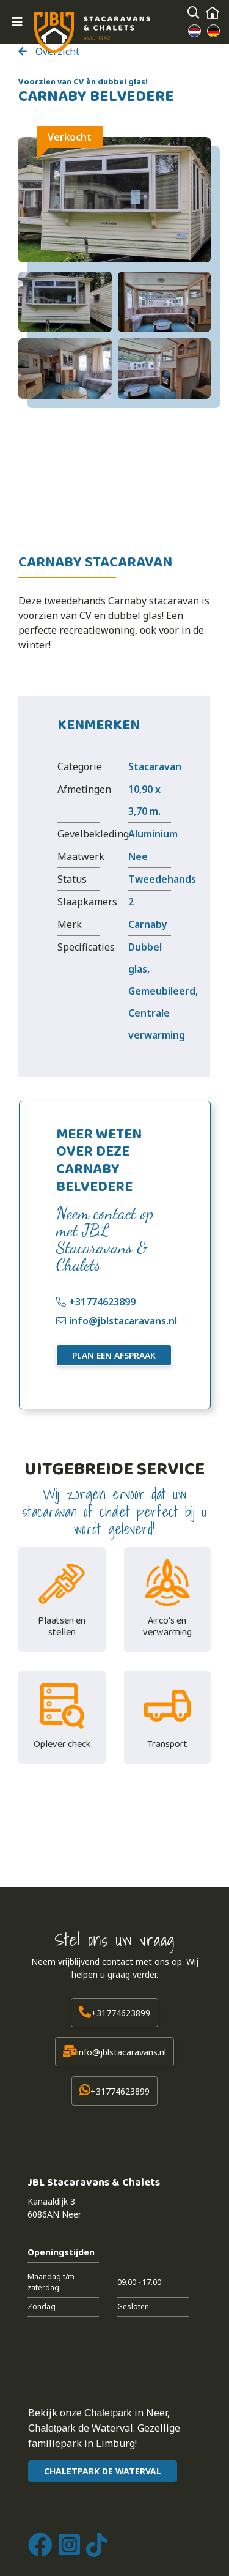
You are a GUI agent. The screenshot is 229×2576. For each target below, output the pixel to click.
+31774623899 (102, 1301)
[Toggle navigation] (17, 22)
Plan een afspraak (114, 1355)
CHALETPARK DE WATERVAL (102, 2471)
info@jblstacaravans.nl (123, 1320)
